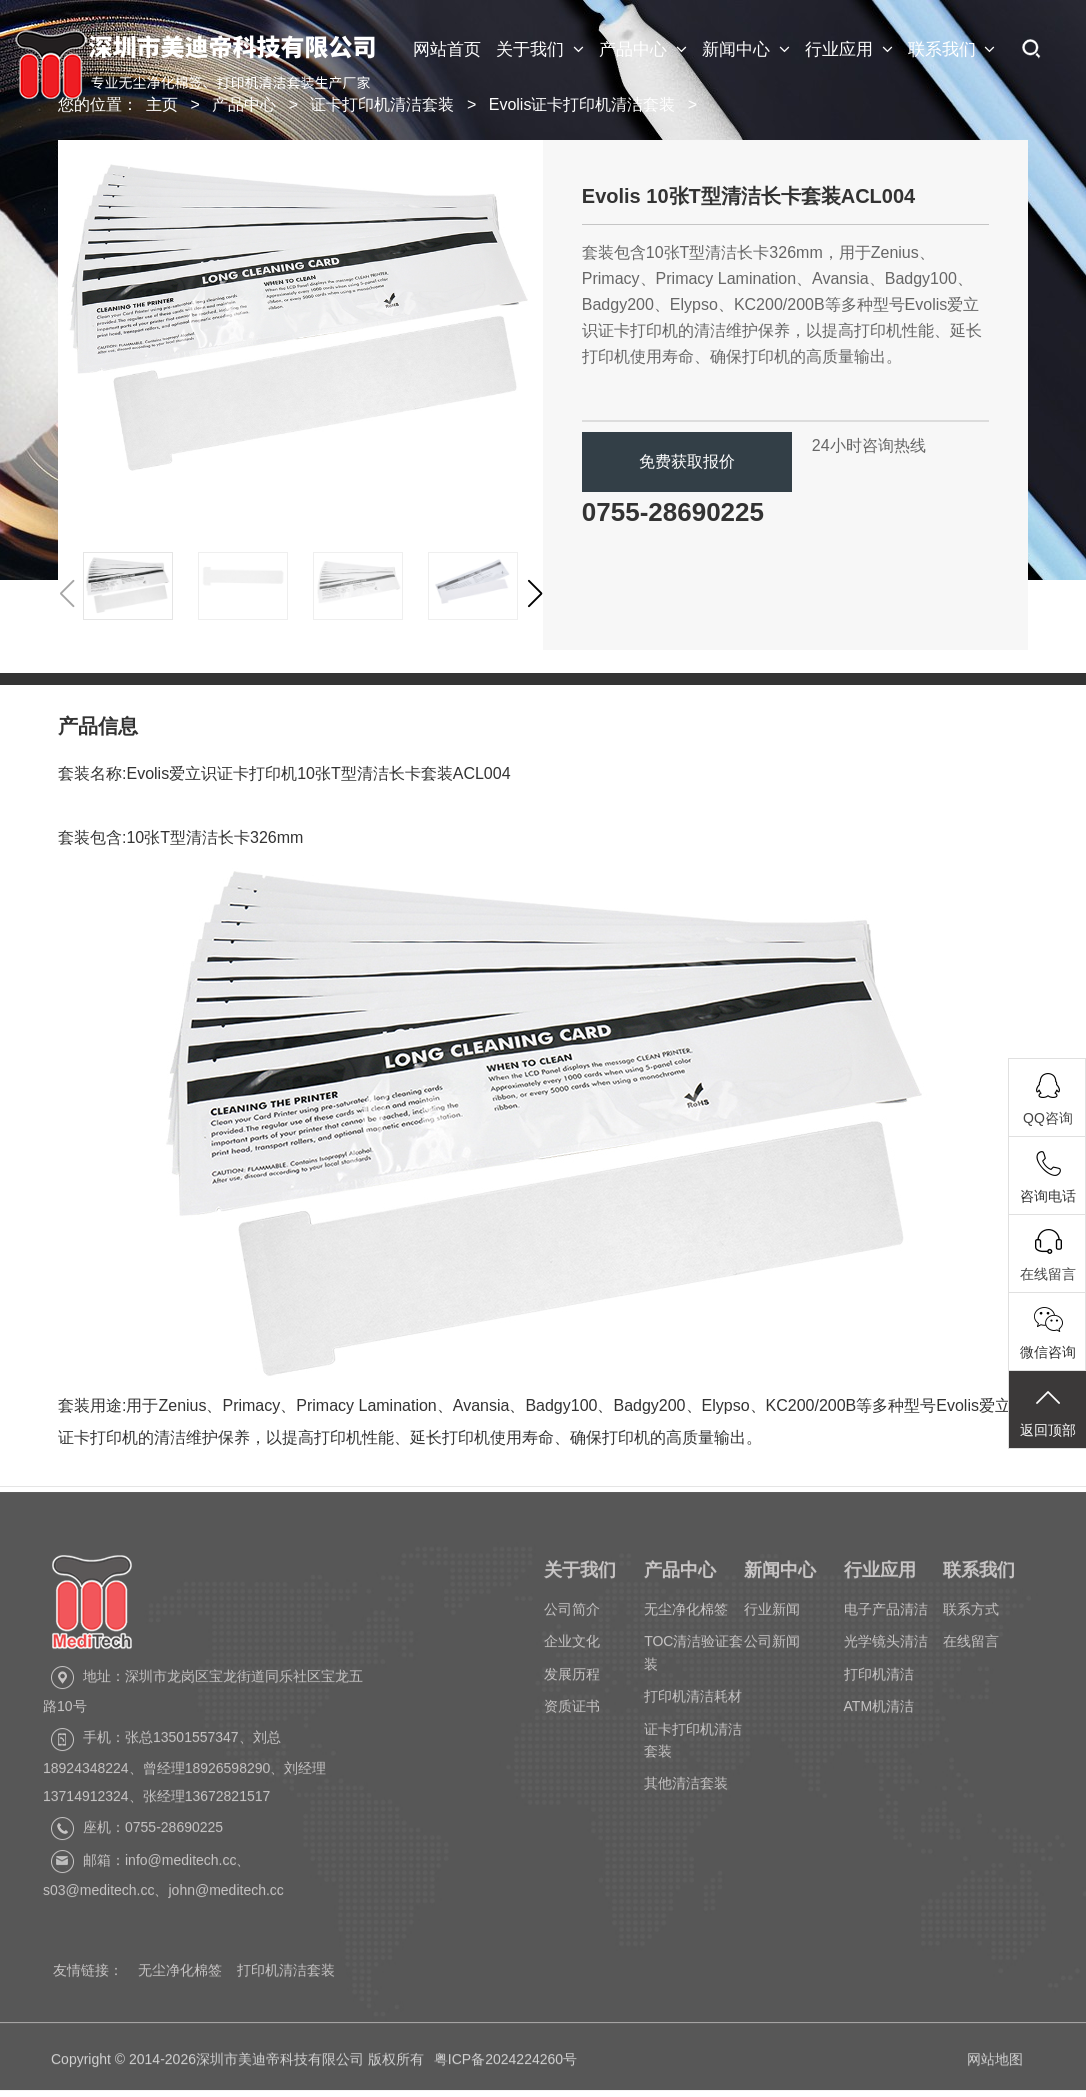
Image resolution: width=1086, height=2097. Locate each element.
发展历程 (572, 1679)
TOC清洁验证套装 (693, 1658)
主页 (162, 104)
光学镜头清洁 (886, 1647)
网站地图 (995, 2069)
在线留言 (971, 1647)
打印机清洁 (879, 1679)
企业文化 (572, 1647)
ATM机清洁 (879, 1712)
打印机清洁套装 (286, 1976)
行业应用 (849, 50)
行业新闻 (772, 1614)
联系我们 (952, 50)
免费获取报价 (687, 461)
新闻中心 (746, 50)
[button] (534, 594)
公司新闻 (772, 1647)
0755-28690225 (673, 512)
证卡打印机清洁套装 (382, 104)
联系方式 (971, 1614)
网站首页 (447, 49)
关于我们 (540, 50)
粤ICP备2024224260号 (505, 2069)
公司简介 (572, 1614)
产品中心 (643, 50)
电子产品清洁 (886, 1614)
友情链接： (88, 1976)
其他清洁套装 (686, 1789)
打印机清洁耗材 (693, 1702)
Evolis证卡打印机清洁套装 (582, 104)
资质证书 (572, 1712)
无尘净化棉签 (686, 1614)
